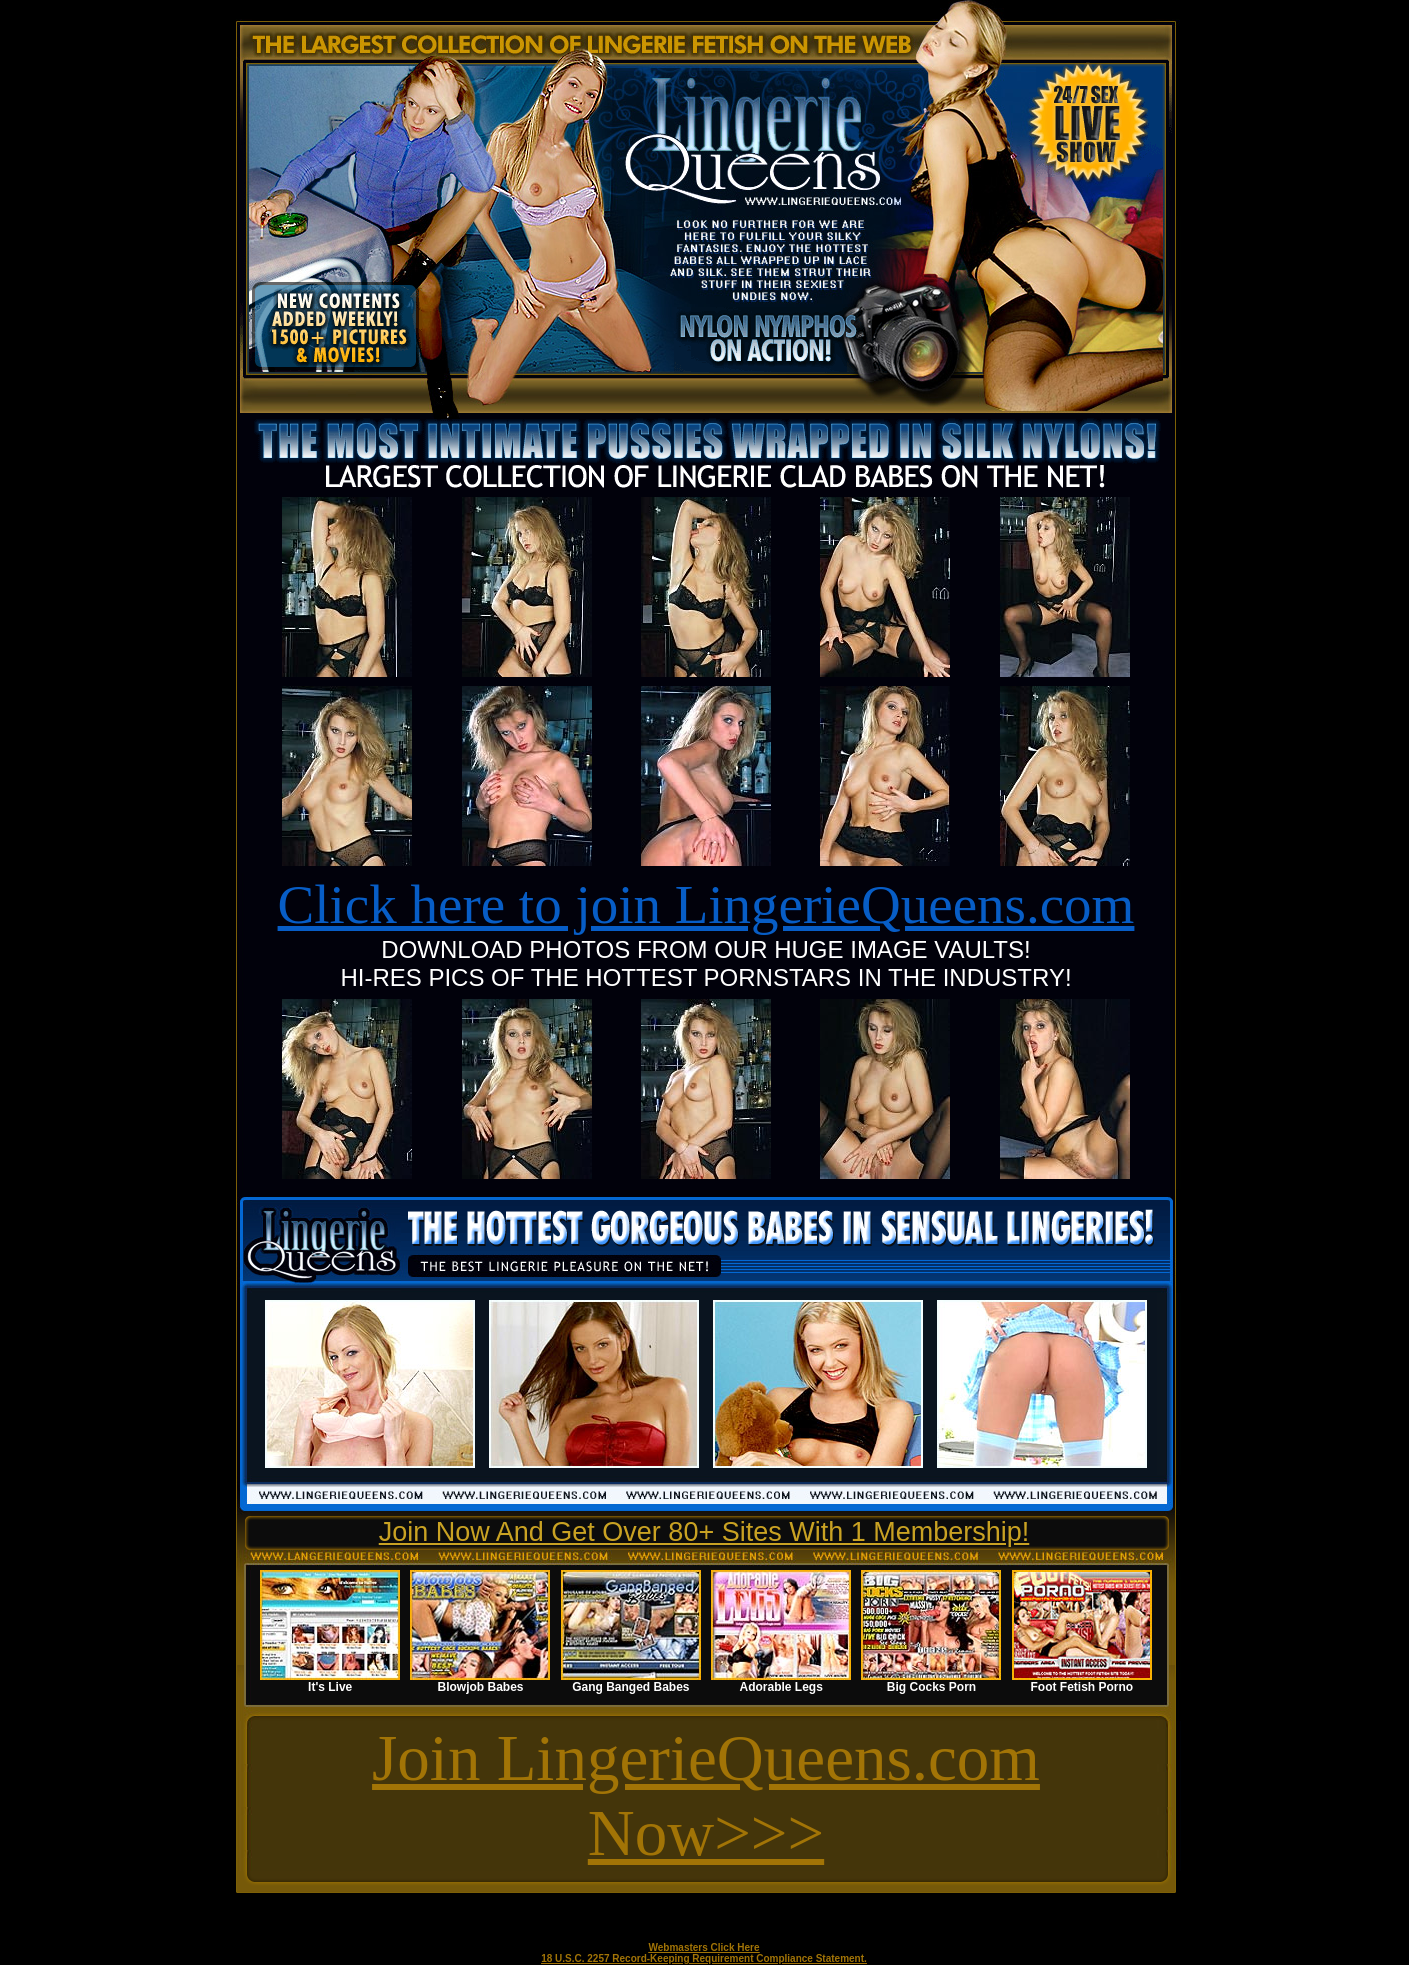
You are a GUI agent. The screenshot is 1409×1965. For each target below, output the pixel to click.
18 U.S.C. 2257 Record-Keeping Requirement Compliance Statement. (704, 1958)
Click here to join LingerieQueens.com (706, 904)
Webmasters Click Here (704, 1947)
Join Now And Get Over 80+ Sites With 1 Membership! (704, 1532)
